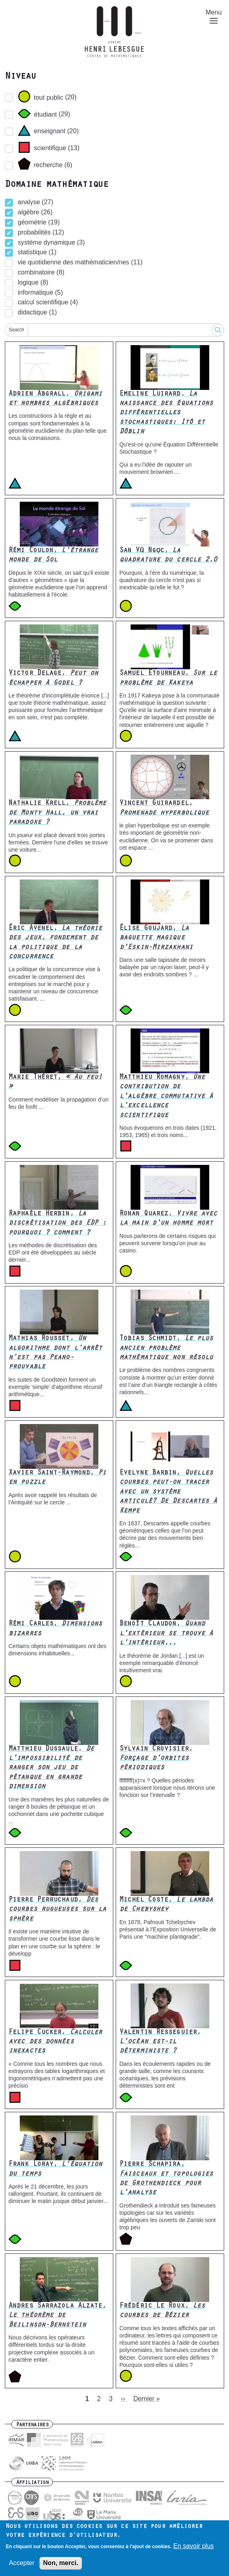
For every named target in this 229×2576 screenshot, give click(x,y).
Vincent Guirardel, (164, 808)
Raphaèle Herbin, (57, 1224)
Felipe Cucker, (55, 2042)
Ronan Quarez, (168, 1219)
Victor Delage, (53, 678)
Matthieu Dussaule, (51, 1768)
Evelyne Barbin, (168, 1492)
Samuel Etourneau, (168, 678)
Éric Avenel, (55, 943)
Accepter (21, 2564)
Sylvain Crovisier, (156, 1759)
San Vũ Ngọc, (168, 555)
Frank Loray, (55, 2169)
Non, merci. (60, 2564)
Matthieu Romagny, (166, 1096)
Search (16, 330)
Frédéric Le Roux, (162, 2311)
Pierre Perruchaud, (57, 1910)
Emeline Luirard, (166, 413)
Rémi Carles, (55, 1629)
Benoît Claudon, (166, 1634)
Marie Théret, (55, 1082)
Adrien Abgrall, (55, 399)
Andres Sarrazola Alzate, (57, 2316)
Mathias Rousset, (55, 1353)
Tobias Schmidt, (166, 1348)
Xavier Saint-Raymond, (57, 1478)
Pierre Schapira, (166, 2179)
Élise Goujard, (156, 938)
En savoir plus (193, 2548)
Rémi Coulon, (53, 555)
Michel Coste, (166, 1905)
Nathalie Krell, (57, 813)
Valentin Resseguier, (160, 2042)
